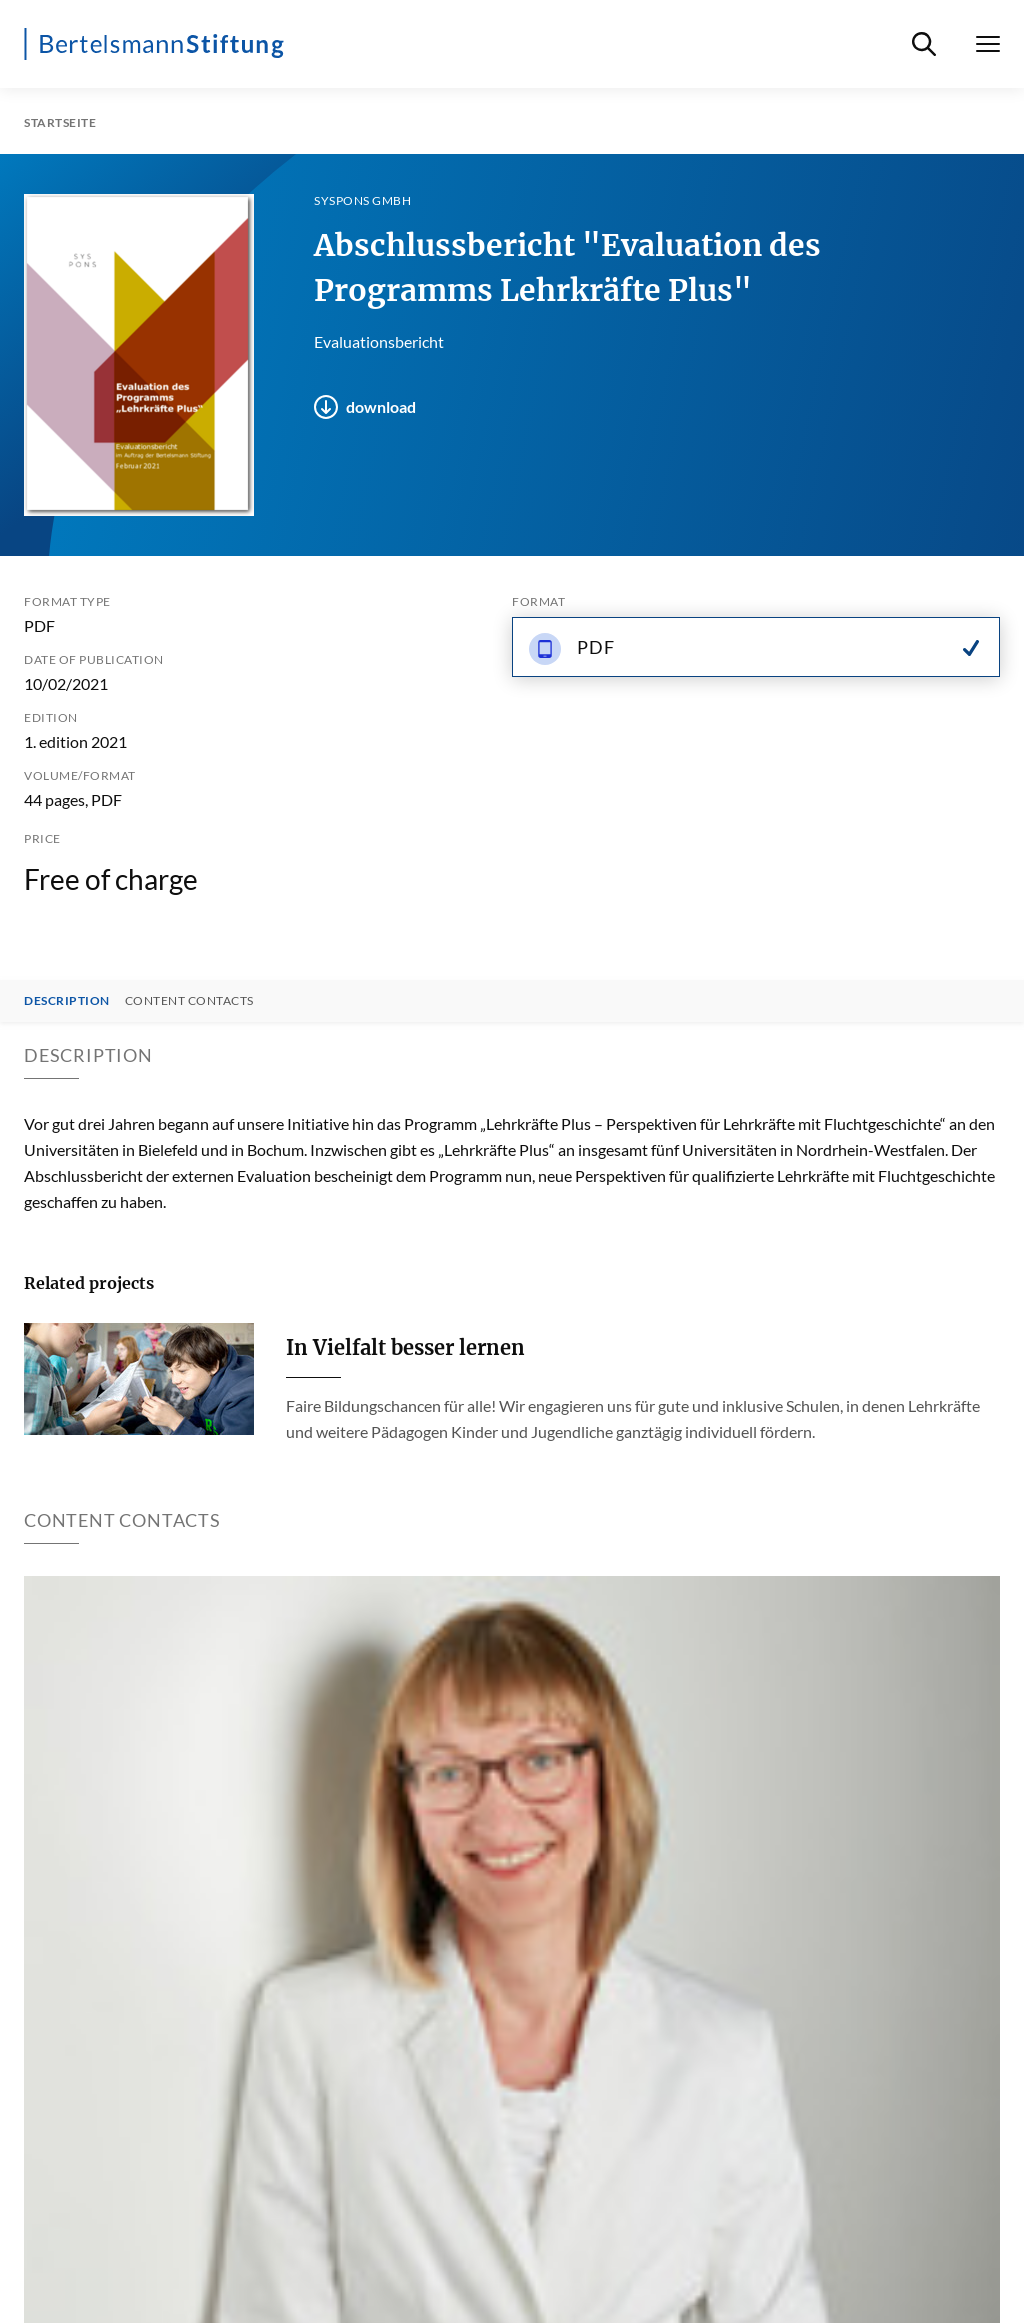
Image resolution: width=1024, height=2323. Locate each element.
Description (67, 1001)
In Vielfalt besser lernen (405, 1347)
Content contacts (189, 1001)
